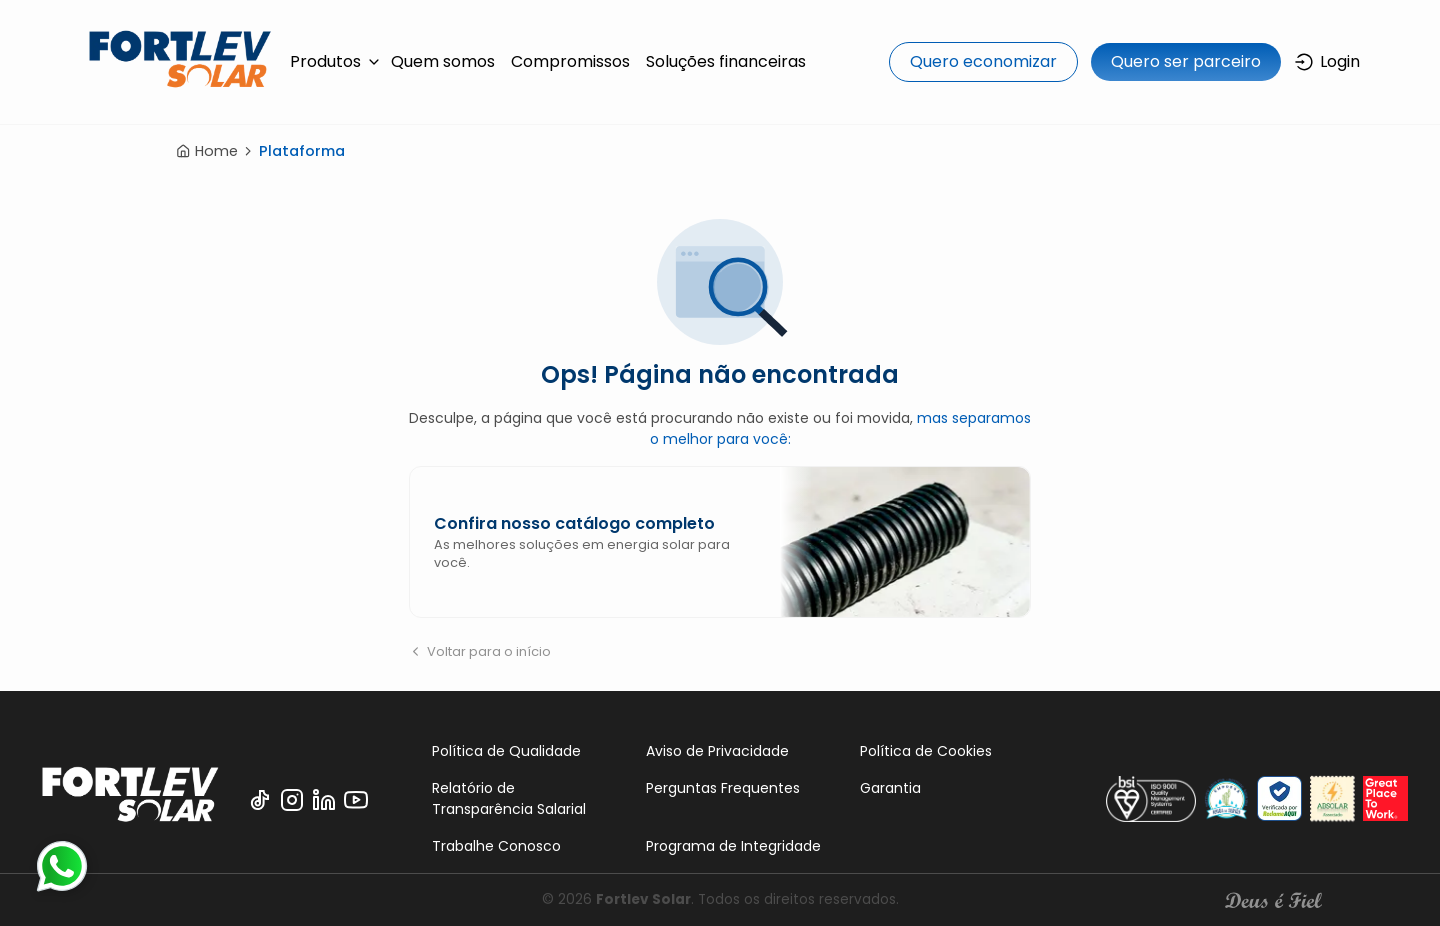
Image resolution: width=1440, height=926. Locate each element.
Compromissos (570, 61)
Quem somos (443, 61)
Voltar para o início (480, 651)
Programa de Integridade (733, 846)
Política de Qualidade (506, 751)
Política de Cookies (926, 751)
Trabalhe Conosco (496, 846)
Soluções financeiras (726, 61)
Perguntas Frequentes (723, 788)
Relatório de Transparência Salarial (509, 798)
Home (207, 151)
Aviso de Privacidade (717, 751)
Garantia (890, 788)
